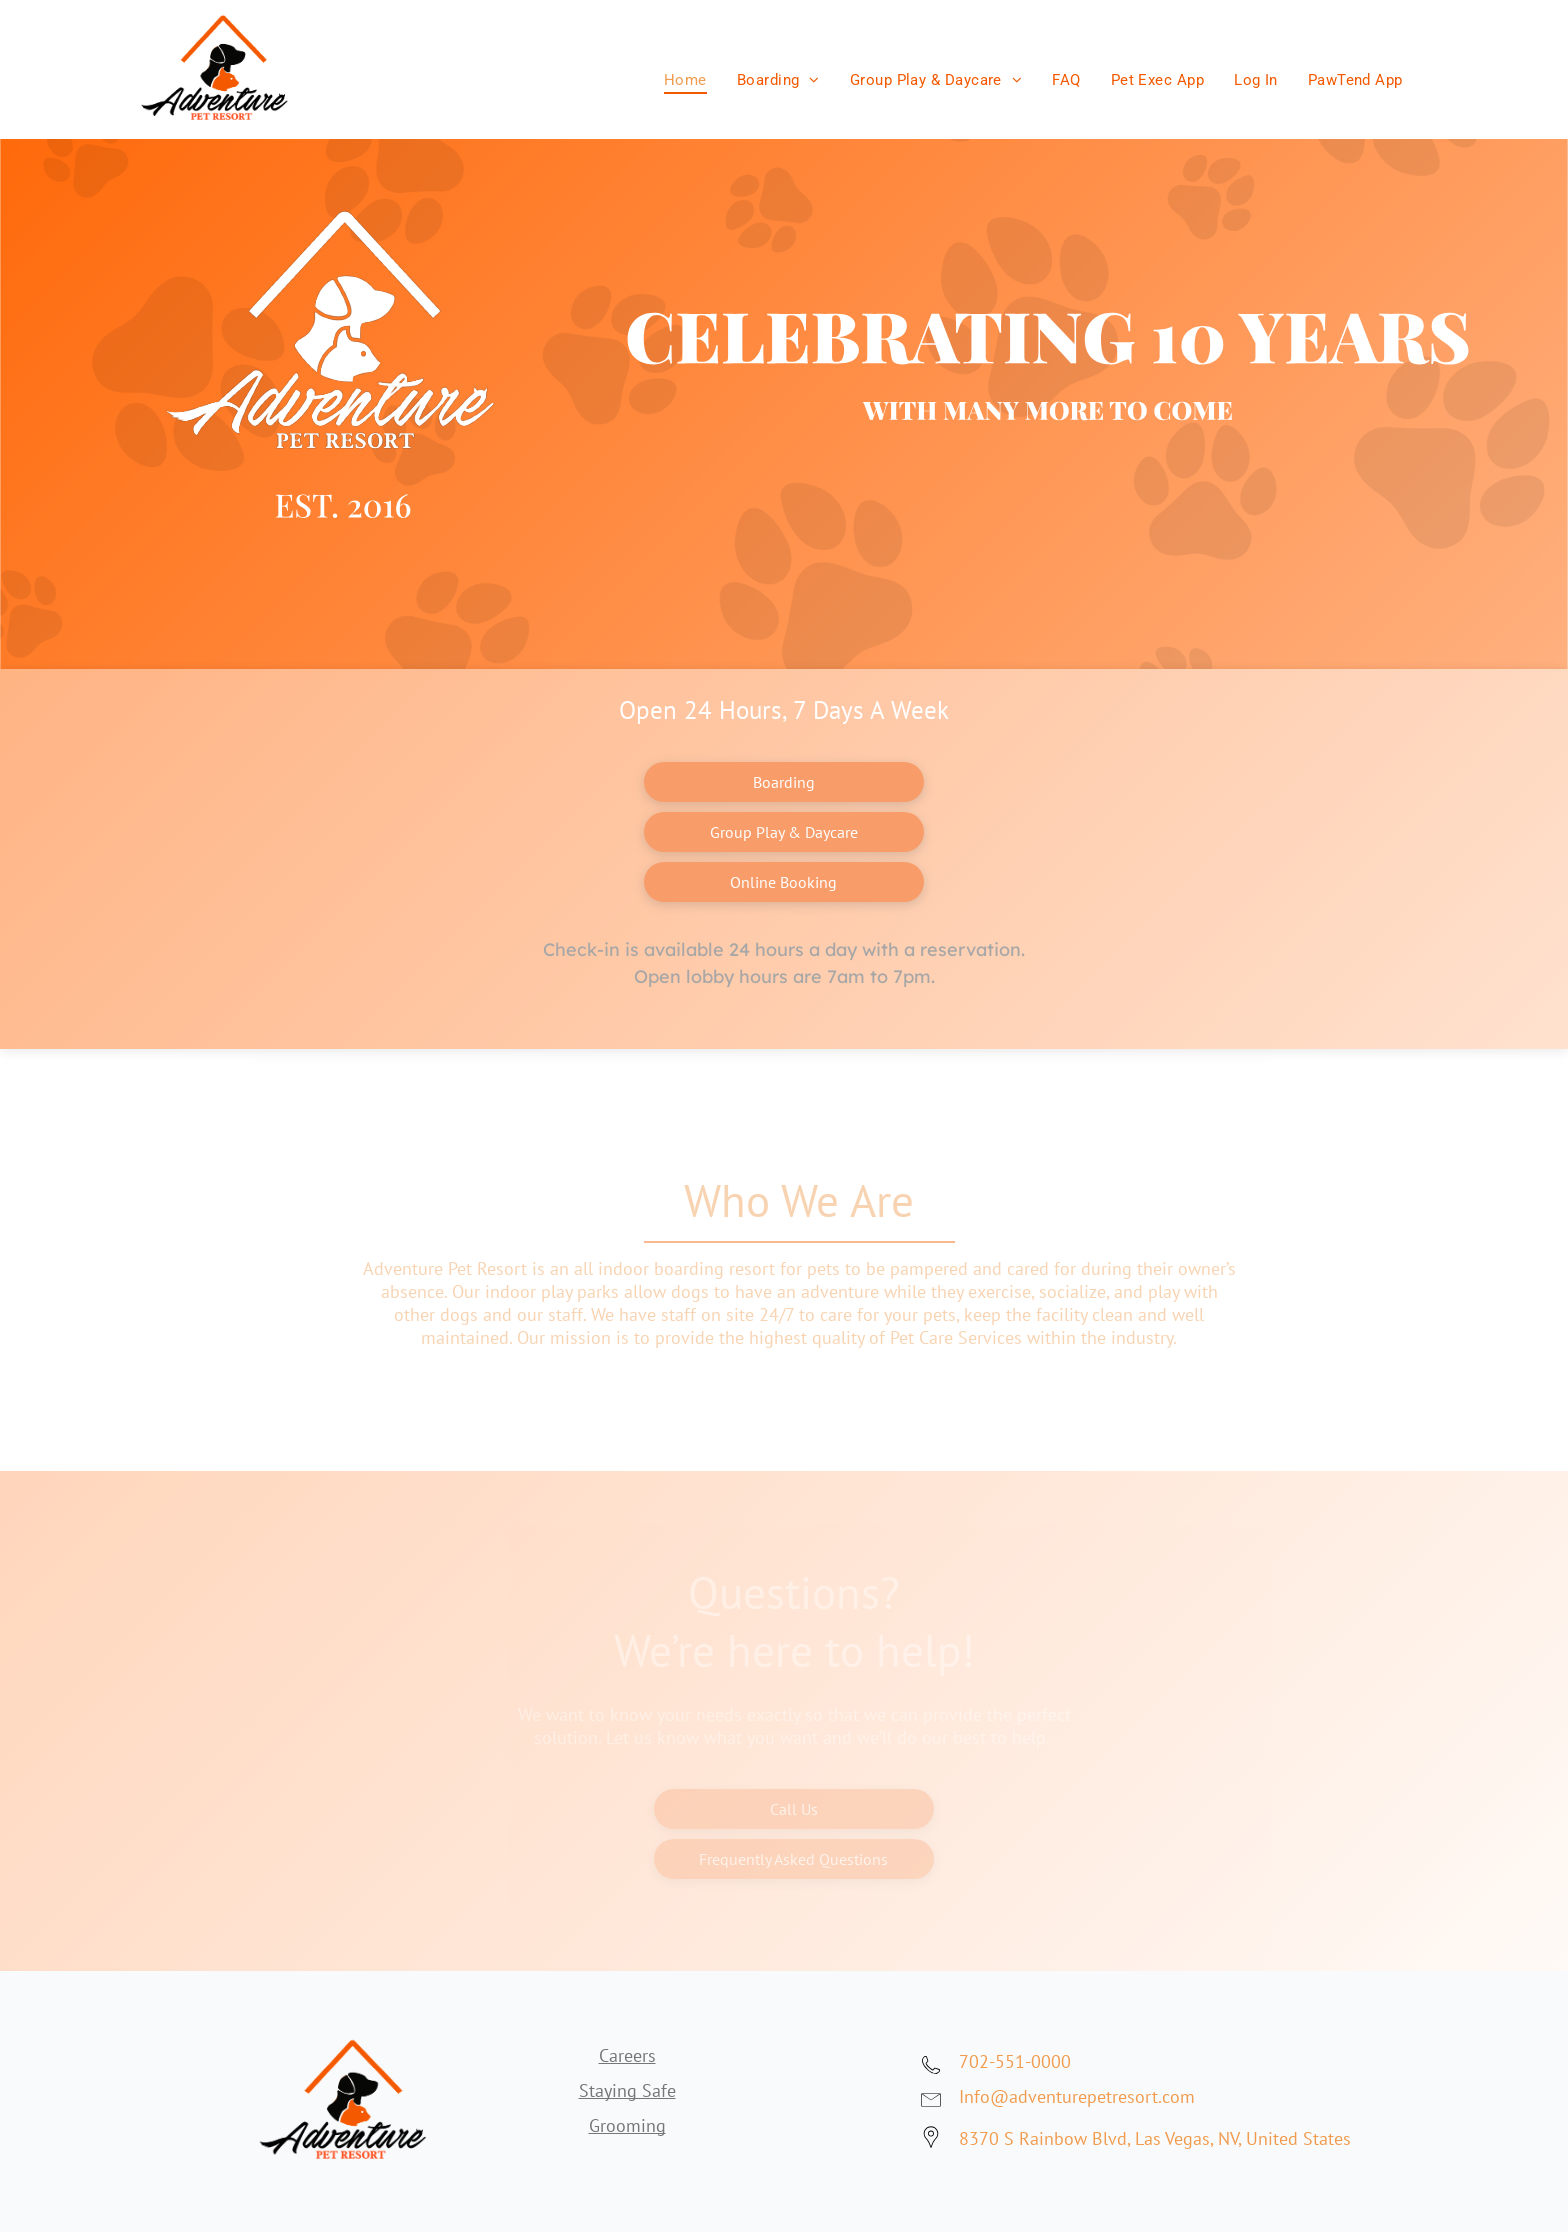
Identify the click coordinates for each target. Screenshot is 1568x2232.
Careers (627, 2055)
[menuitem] (685, 75)
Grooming (627, 2125)
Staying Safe (627, 2090)
